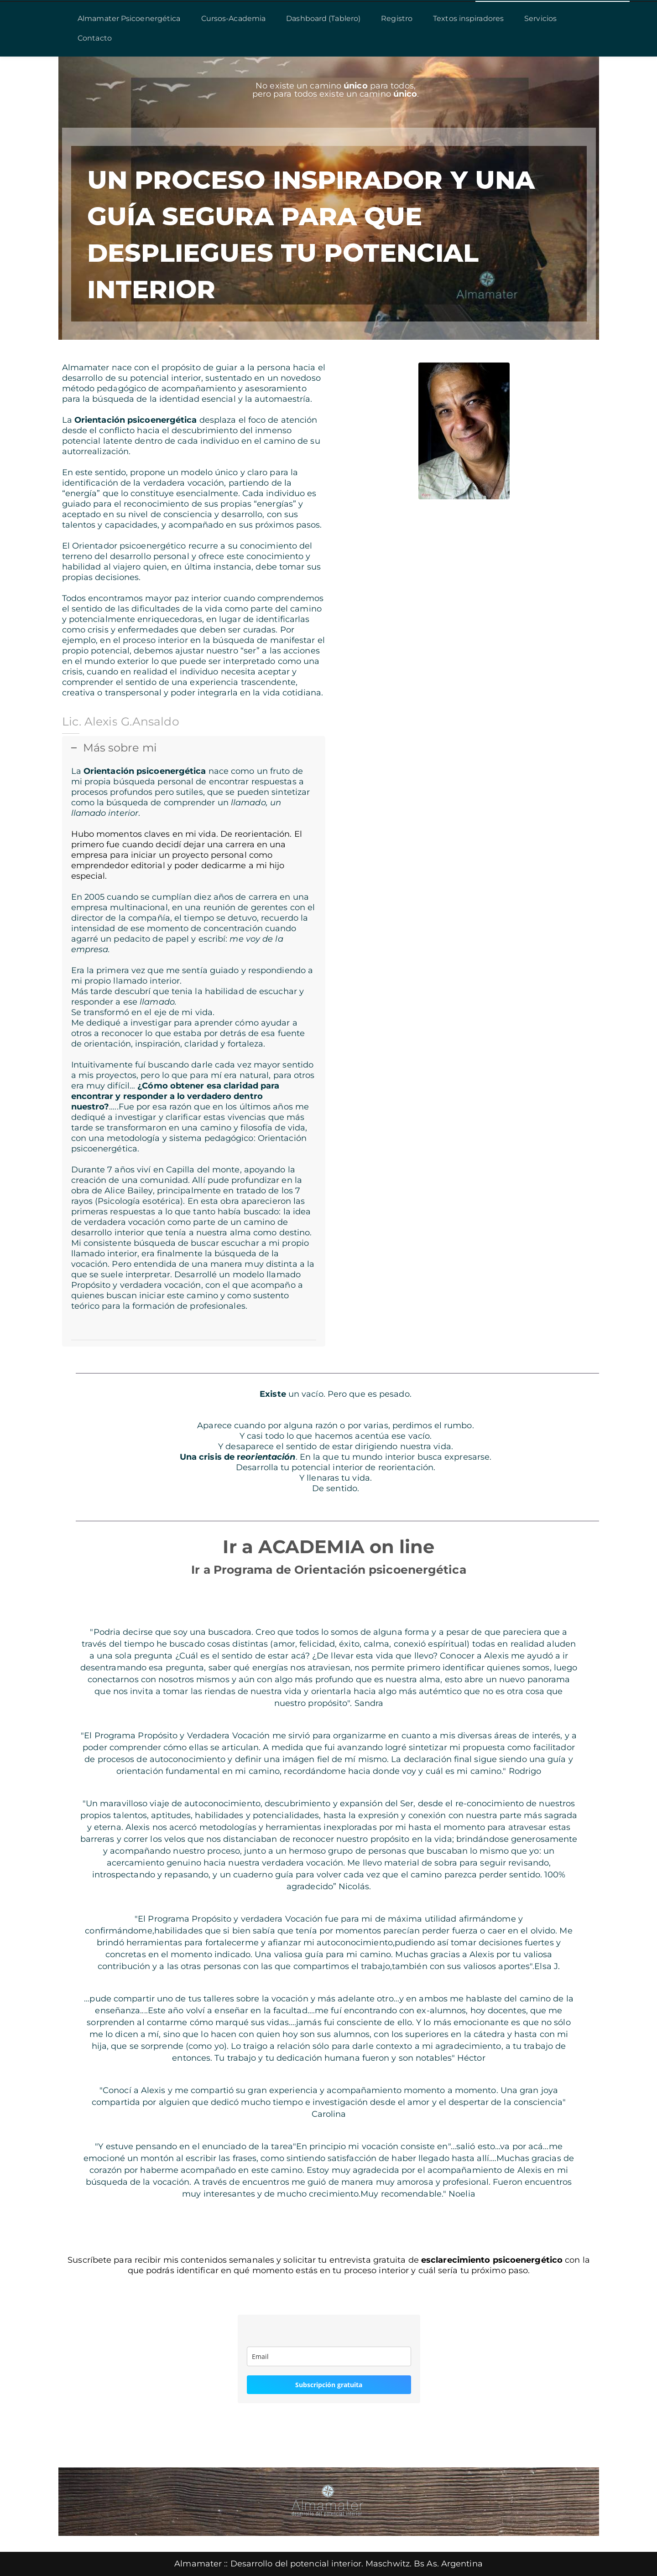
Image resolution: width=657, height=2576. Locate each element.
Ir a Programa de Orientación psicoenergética (328, 1569)
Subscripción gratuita (328, 2384)
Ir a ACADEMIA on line (328, 1546)
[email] (329, 2356)
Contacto (95, 38)
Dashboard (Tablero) (323, 18)
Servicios (540, 18)
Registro (396, 18)
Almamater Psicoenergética (129, 18)
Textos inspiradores (468, 18)
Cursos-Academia (233, 18)
